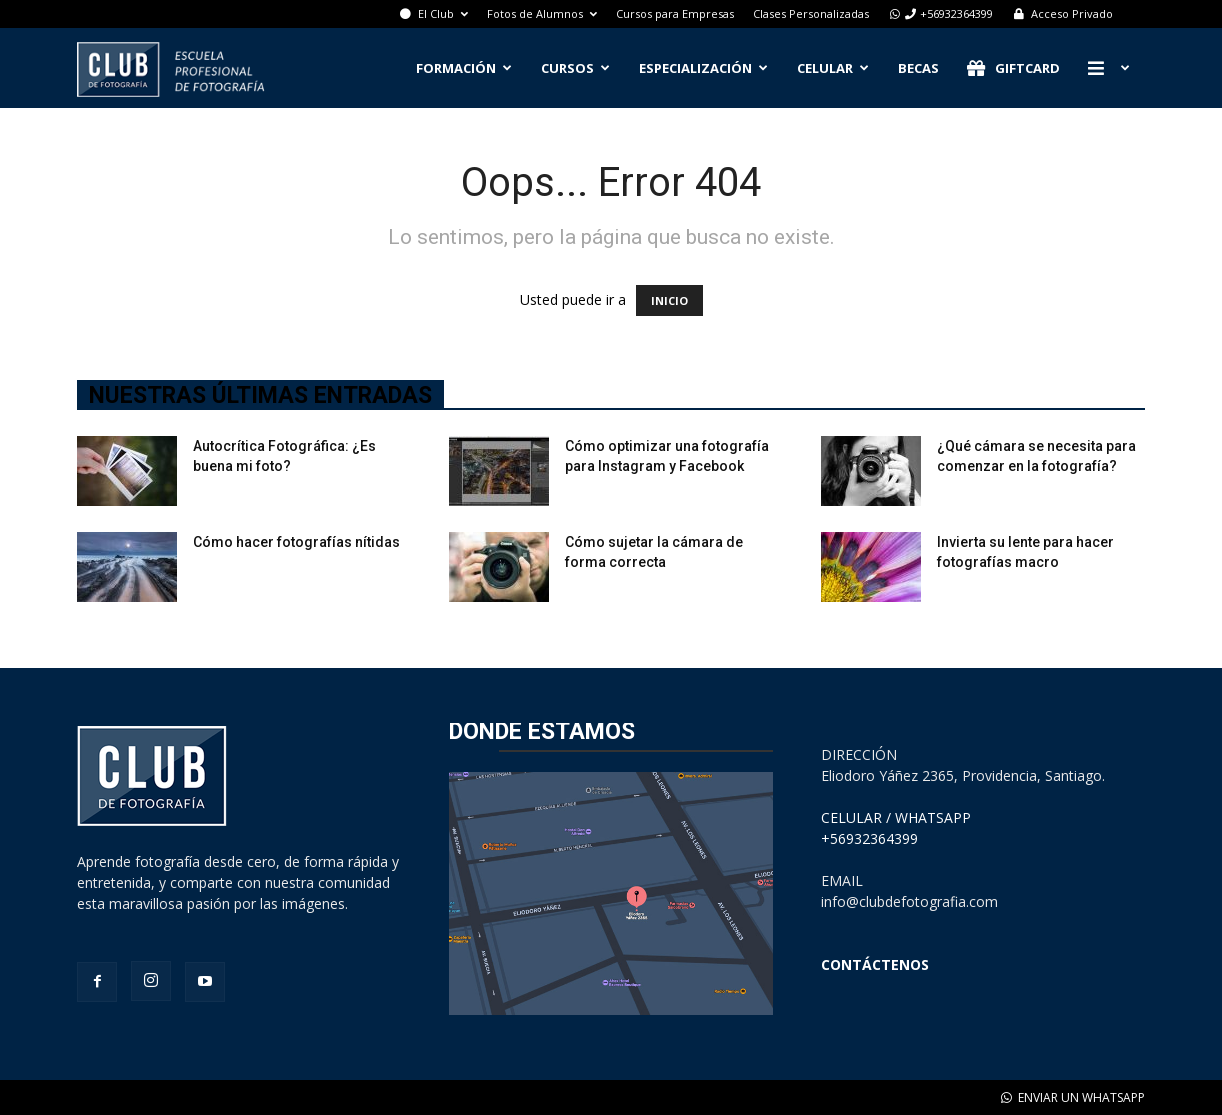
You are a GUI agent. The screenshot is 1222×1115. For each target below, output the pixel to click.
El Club (433, 13)
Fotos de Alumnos (542, 13)
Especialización (703, 68)
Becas (918, 68)
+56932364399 (940, 13)
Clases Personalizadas (811, 13)
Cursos (575, 68)
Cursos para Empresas (675, 13)
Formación (464, 68)
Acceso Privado (1062, 13)
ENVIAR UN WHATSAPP (1073, 1097)
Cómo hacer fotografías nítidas (296, 542)
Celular (833, 68)
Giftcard (1013, 68)
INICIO (669, 300)
